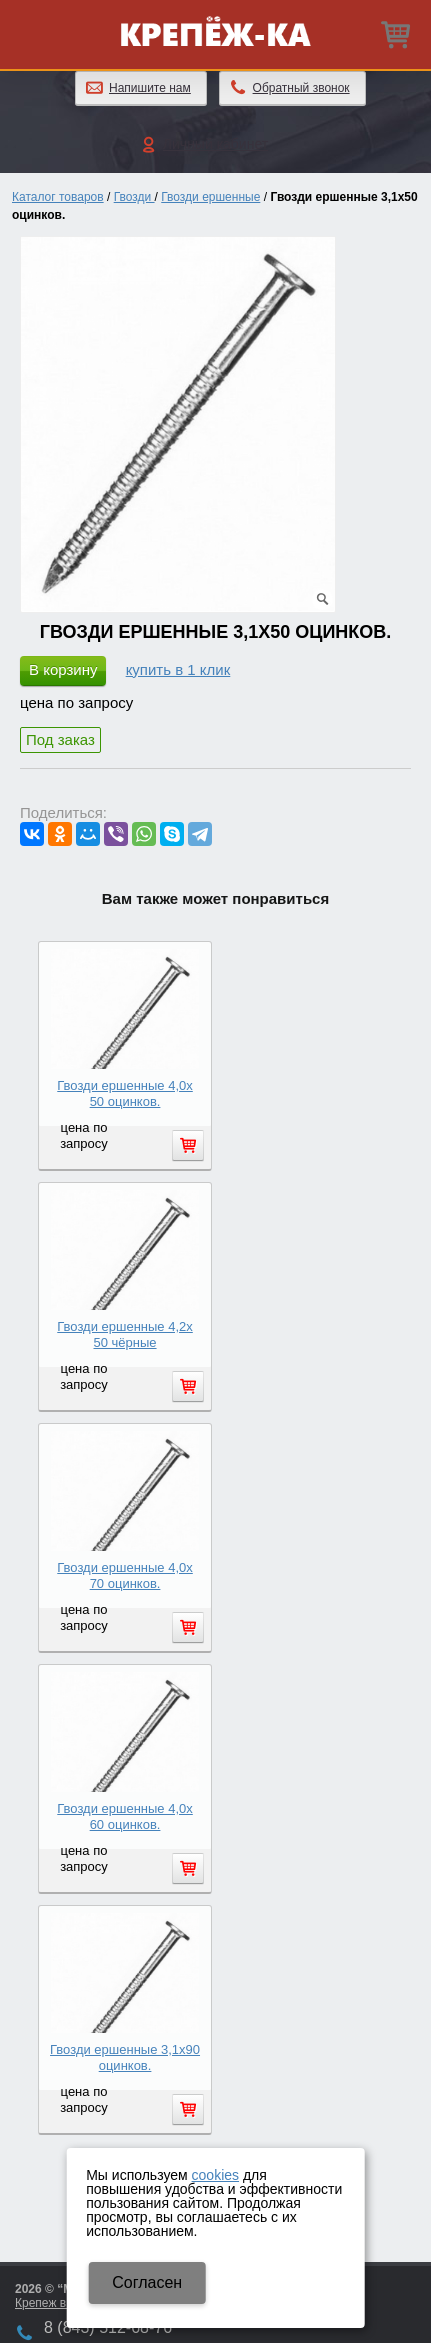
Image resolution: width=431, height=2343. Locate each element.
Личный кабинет (215, 144)
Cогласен (147, 2282)
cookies (215, 2175)
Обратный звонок (301, 88)
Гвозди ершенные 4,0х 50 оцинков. (125, 1093)
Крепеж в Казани (61, 2303)
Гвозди (134, 197)
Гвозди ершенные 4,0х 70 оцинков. (125, 1575)
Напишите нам (150, 88)
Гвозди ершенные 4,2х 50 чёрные (125, 1334)
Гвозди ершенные (210, 197)
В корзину (63, 669)
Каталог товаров (58, 197)
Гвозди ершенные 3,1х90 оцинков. (125, 2057)
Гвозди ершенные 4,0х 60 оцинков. (125, 1816)
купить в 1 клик (178, 669)
